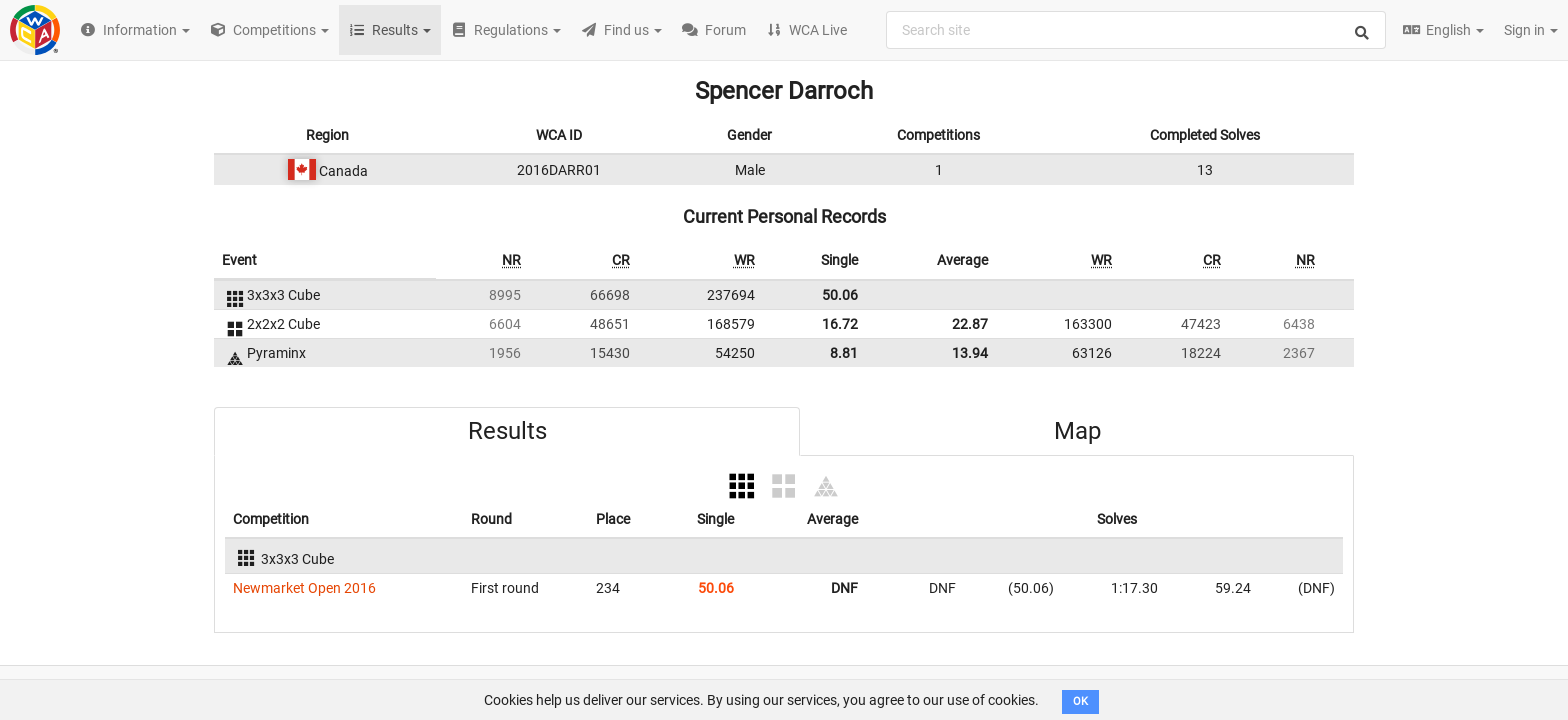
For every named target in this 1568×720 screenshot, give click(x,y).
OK (1080, 701)
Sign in (1531, 30)
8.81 (844, 353)
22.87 (970, 324)
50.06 (840, 295)
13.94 (970, 353)
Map (1077, 431)
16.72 (840, 324)
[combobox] (1136, 30)
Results (507, 431)
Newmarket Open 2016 (304, 588)
